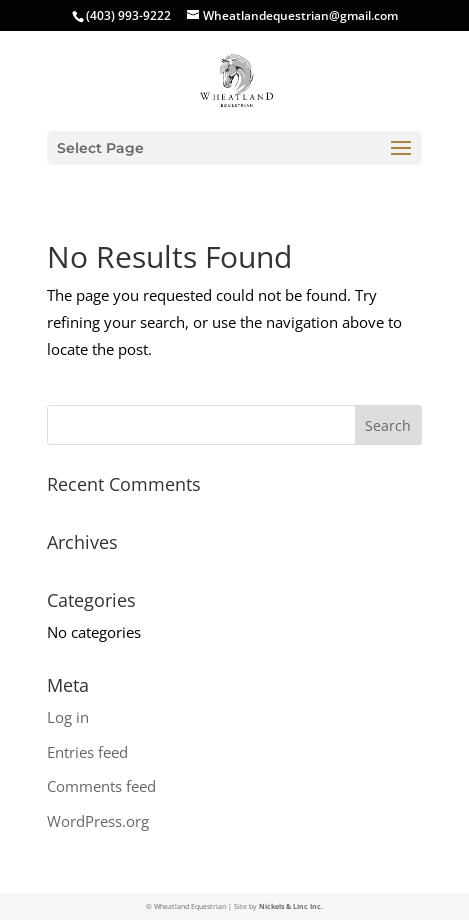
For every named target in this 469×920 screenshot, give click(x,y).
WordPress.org (98, 821)
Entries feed (87, 752)
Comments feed (101, 786)
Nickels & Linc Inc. (291, 906)
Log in (68, 717)
